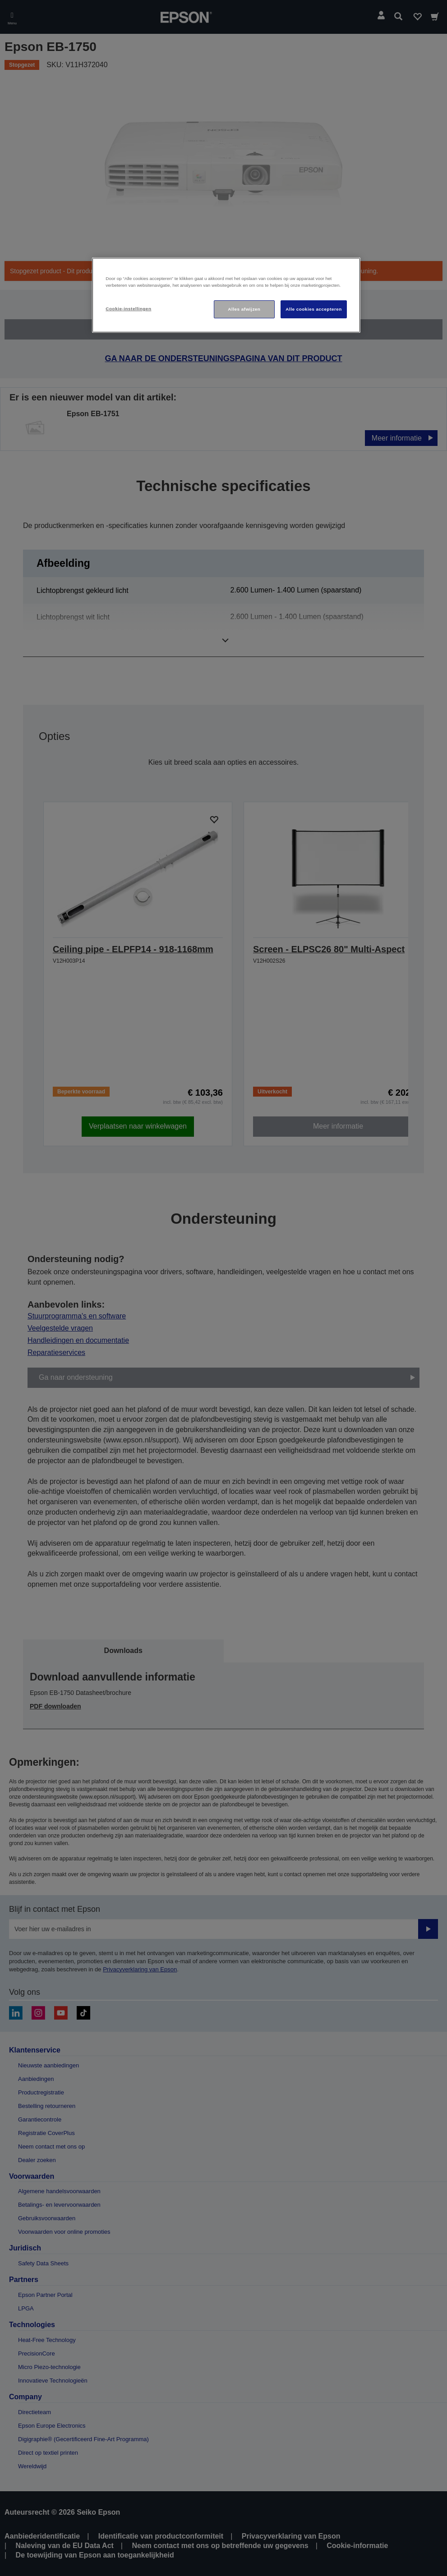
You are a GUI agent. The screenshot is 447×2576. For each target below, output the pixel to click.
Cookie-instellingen (128, 308)
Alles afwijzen (244, 309)
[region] (226, 295)
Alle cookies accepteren (314, 309)
